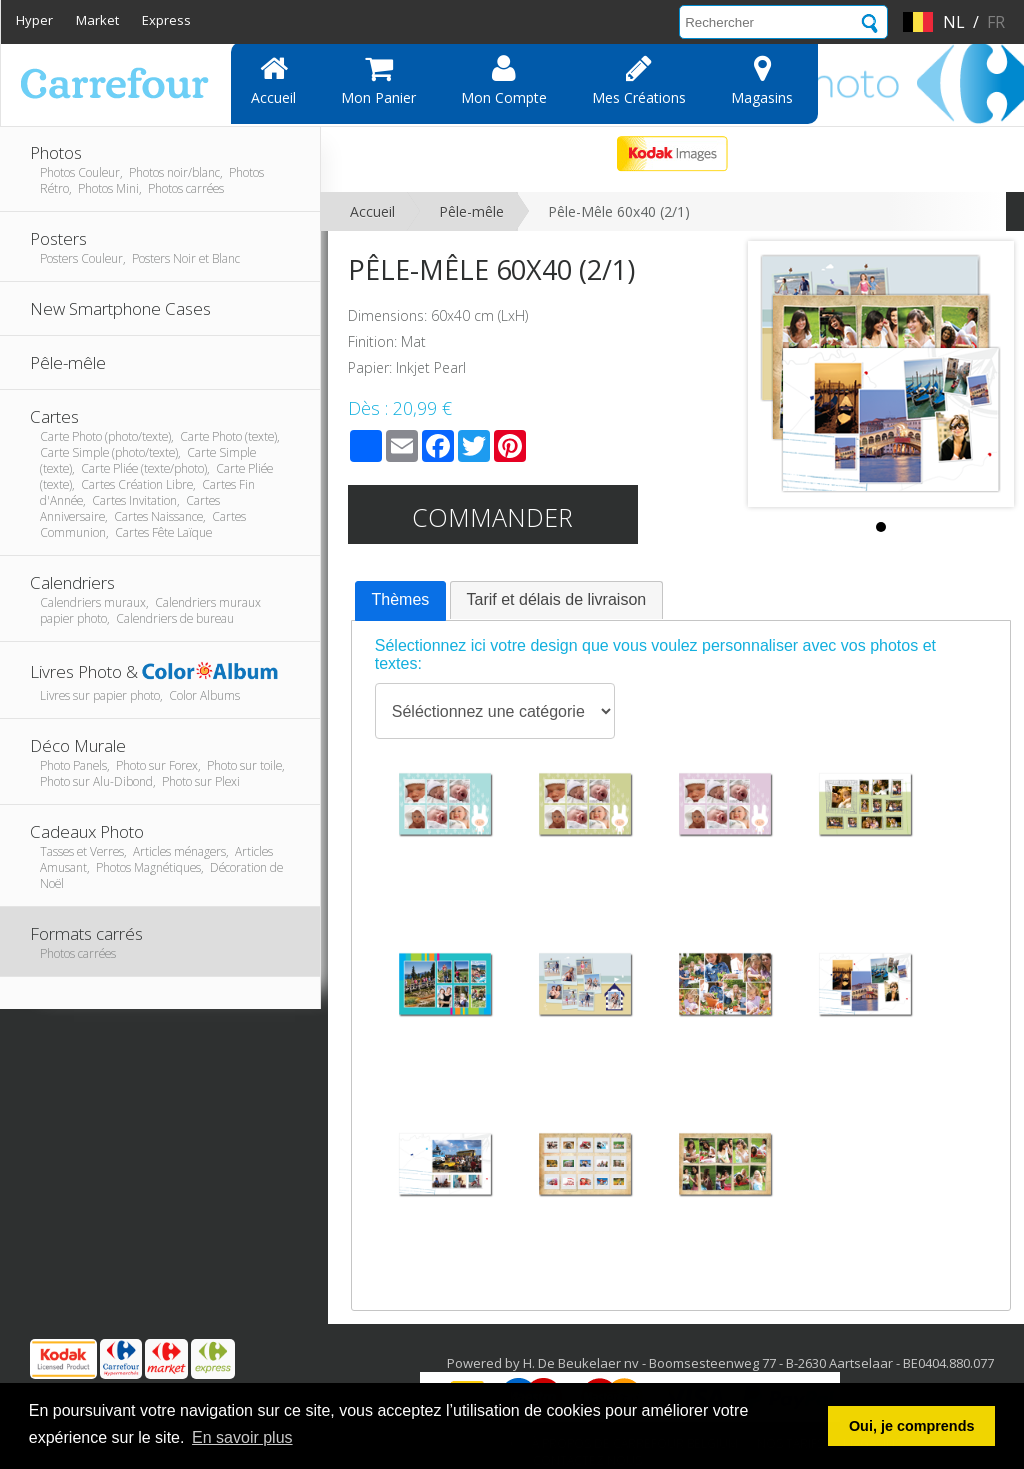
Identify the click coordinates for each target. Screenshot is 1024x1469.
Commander (492, 517)
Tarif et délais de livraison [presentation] (557, 599)
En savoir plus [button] (242, 1437)
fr (996, 22)
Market (97, 20)
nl (954, 22)
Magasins (762, 80)
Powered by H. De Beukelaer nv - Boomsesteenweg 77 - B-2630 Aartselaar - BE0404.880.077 (720, 1363)
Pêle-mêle (471, 211)
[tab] (401, 601)
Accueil (273, 80)
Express (166, 20)
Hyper (34, 20)
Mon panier (378, 80)
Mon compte (504, 80)
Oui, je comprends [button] (912, 1426)
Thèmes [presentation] (401, 599)
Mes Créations (639, 80)
